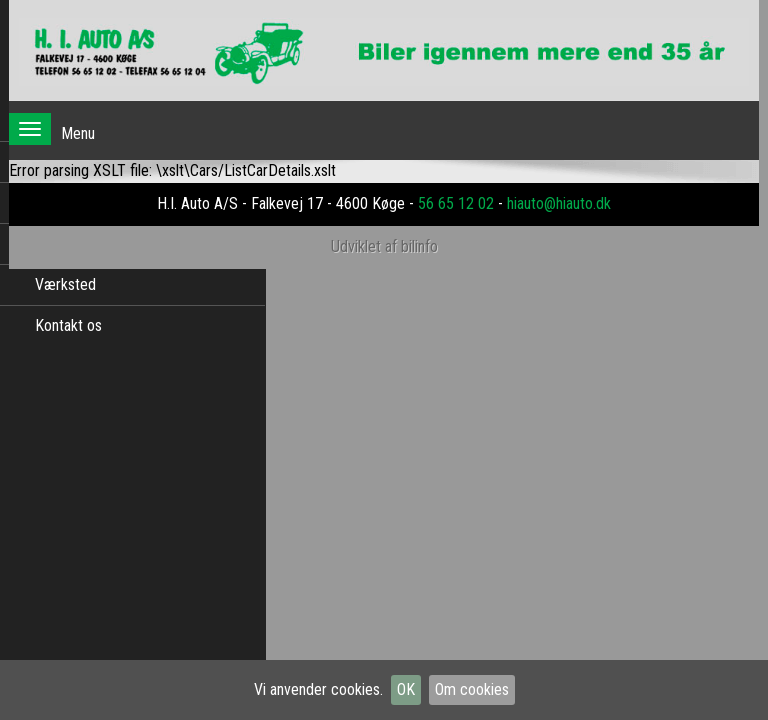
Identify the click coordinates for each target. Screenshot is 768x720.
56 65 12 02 (456, 203)
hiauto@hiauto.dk (559, 203)
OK (406, 689)
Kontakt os (68, 325)
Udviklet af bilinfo (384, 246)
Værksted (65, 284)
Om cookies (472, 689)
